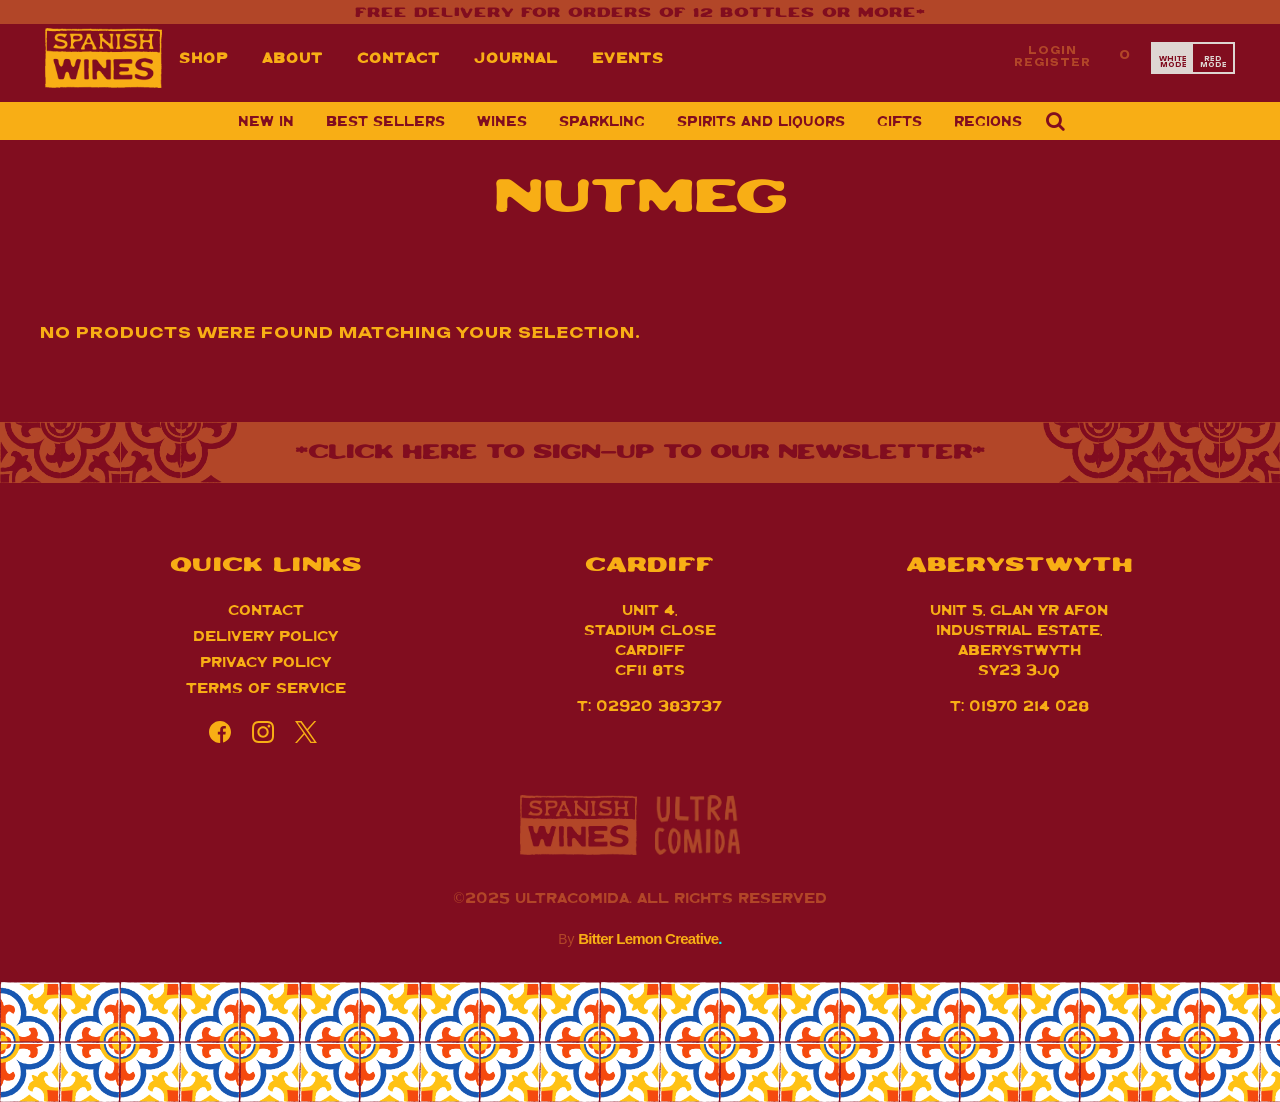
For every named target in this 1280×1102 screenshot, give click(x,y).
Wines (502, 120)
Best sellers (385, 120)
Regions (988, 120)
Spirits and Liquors (761, 120)
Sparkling (602, 120)
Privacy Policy (265, 660)
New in (266, 120)
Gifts (899, 120)
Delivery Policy (265, 634)
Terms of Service (266, 686)
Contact (266, 608)
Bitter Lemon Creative (650, 938)
